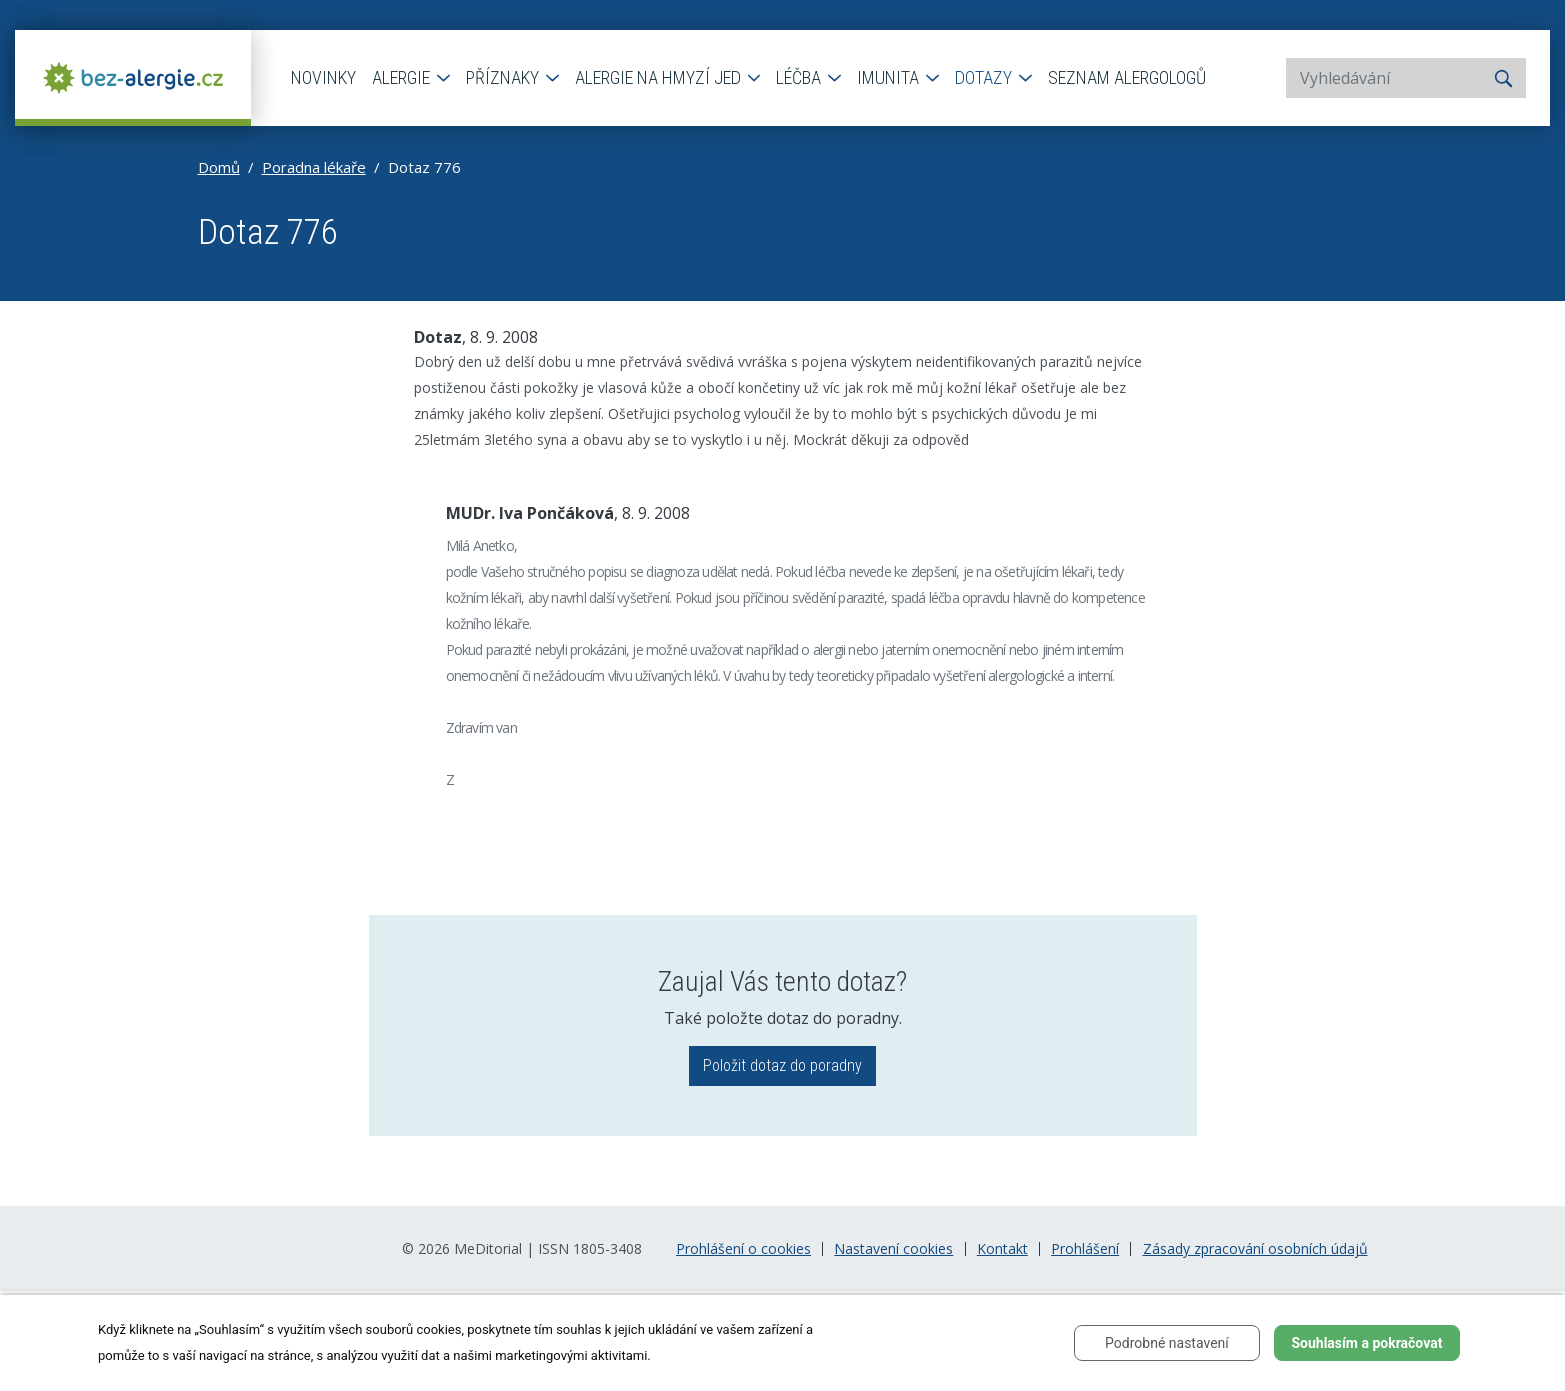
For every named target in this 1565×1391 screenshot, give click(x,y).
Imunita (890, 77)
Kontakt (1002, 1249)
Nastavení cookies (893, 1249)
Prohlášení (1085, 1249)
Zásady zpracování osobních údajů (1255, 1249)
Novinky (323, 77)
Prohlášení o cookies (743, 1249)
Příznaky (504, 77)
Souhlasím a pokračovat (1366, 1343)
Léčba (800, 77)
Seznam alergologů (1127, 77)
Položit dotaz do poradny (782, 1065)
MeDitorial (488, 1248)
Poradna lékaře (314, 167)
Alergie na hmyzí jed (660, 77)
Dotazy (985, 77)
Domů (219, 167)
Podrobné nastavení (1167, 1343)
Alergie (403, 77)
